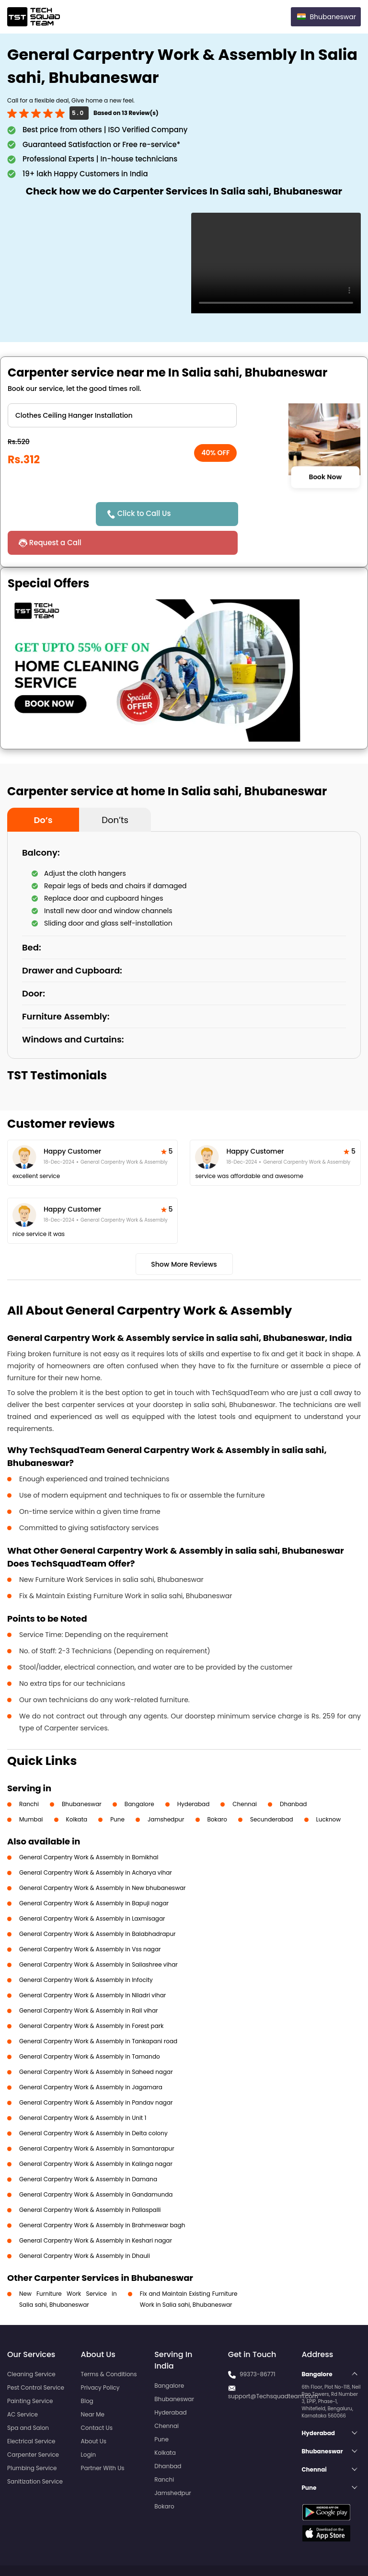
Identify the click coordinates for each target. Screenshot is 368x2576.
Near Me (92, 2385)
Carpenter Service (33, 2426)
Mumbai (31, 1790)
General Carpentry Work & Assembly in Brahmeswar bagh (102, 2196)
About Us (94, 2412)
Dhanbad (293, 1775)
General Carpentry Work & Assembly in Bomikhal (88, 1828)
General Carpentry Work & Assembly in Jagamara (90, 2058)
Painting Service (30, 2372)
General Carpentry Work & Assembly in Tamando (89, 2028)
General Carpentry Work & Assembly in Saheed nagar (96, 2043)
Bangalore (139, 1775)
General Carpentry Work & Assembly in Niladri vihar (92, 1966)
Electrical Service (31, 2412)
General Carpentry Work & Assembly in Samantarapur (96, 2120)
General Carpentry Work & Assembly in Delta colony (93, 2104)
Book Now (325, 476)
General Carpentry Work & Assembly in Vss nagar (90, 1920)
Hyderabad (193, 1775)
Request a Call (261, 514)
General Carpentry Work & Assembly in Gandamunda (95, 2166)
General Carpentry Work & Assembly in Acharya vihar (95, 1844)
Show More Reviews (184, 1235)
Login (88, 2426)
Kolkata (77, 1790)
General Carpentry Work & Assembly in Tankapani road (98, 2012)
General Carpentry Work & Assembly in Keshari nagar (95, 2212)
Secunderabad (271, 1790)
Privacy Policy (100, 2359)
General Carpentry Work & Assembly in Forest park (91, 1997)
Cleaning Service (31, 2345)
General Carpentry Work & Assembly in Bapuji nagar (94, 1874)
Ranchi (29, 1775)
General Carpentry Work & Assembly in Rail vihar (88, 1982)
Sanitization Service (35, 2453)
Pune (117, 1790)
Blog (87, 2372)
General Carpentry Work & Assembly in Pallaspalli (90, 2181)
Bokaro (217, 1790)
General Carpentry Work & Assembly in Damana (88, 2150)
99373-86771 (258, 2345)
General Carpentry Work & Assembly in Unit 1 (82, 2089)
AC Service (22, 2385)
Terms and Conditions (324, 2551)
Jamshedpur (166, 1790)
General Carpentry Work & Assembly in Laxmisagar (92, 1890)
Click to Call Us (147, 513)
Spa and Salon (28, 2399)
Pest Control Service (35, 2359)
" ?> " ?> (122, 415)
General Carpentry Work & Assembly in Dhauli (84, 2227)
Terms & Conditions (109, 2345)
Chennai (244, 1775)
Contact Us (97, 2399)
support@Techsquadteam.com (273, 2367)
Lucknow (328, 1790)
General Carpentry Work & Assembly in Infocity (86, 1951)
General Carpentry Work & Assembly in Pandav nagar (96, 2074)
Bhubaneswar (82, 1775)
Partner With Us (103, 2439)
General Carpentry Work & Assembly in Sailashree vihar (98, 1936)
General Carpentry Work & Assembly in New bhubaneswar (102, 1859)
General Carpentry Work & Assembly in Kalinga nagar (95, 2135)
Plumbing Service (32, 2439)
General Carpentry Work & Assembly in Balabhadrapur (97, 1905)
